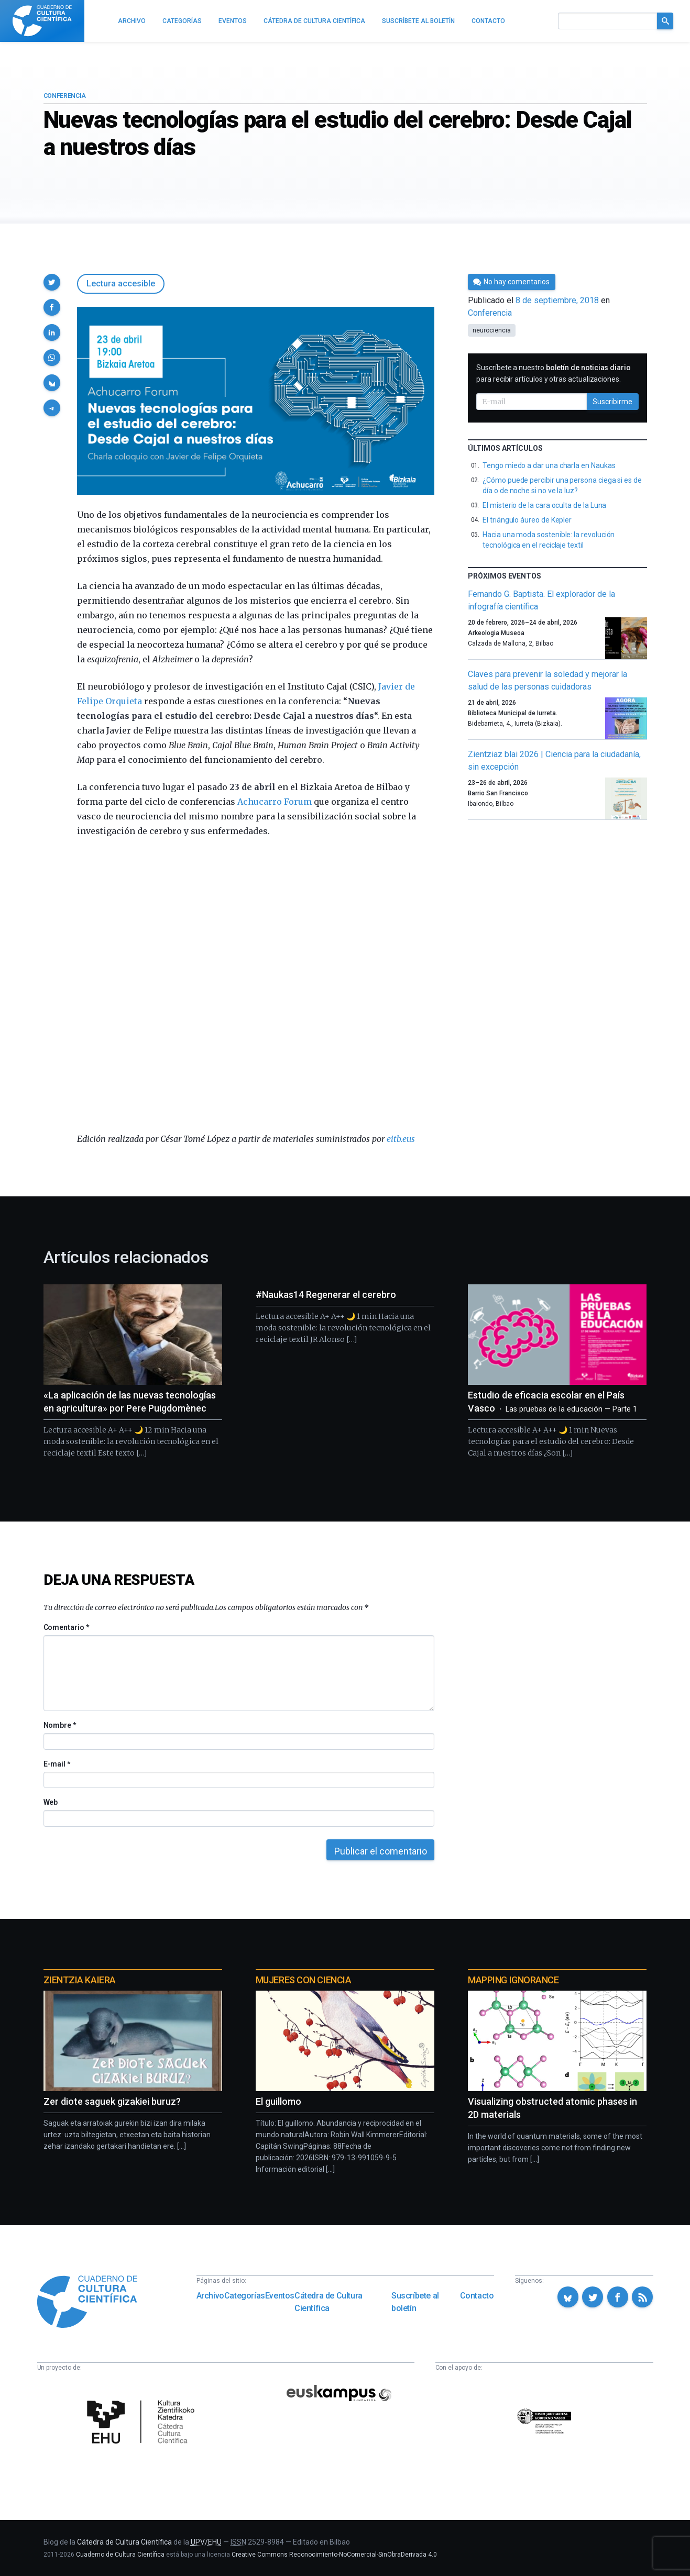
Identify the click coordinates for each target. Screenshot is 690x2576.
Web (50, 1802)
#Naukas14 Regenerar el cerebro (326, 1294)
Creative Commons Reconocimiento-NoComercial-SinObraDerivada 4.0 (334, 2554)
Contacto (477, 2296)
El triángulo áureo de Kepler (527, 520)
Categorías (244, 2296)
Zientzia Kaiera (79, 1979)
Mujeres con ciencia (303, 1979)
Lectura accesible (120, 283)
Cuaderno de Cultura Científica (120, 2554)
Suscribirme (612, 401)
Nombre (59, 1725)
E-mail (56, 1764)
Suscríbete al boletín (415, 2302)
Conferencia (64, 95)
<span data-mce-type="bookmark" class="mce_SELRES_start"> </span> (256, 985)
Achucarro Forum (274, 801)
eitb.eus (401, 1139)
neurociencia (492, 330)
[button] (51, 282)
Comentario (66, 1627)
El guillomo (278, 2101)
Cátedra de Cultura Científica (328, 2302)
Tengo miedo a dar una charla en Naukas (549, 465)
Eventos (279, 2296)
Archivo (210, 2296)
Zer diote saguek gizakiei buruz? (112, 2101)
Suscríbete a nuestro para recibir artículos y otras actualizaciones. (553, 373)
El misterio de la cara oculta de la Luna (544, 505)
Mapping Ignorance (513, 1979)
